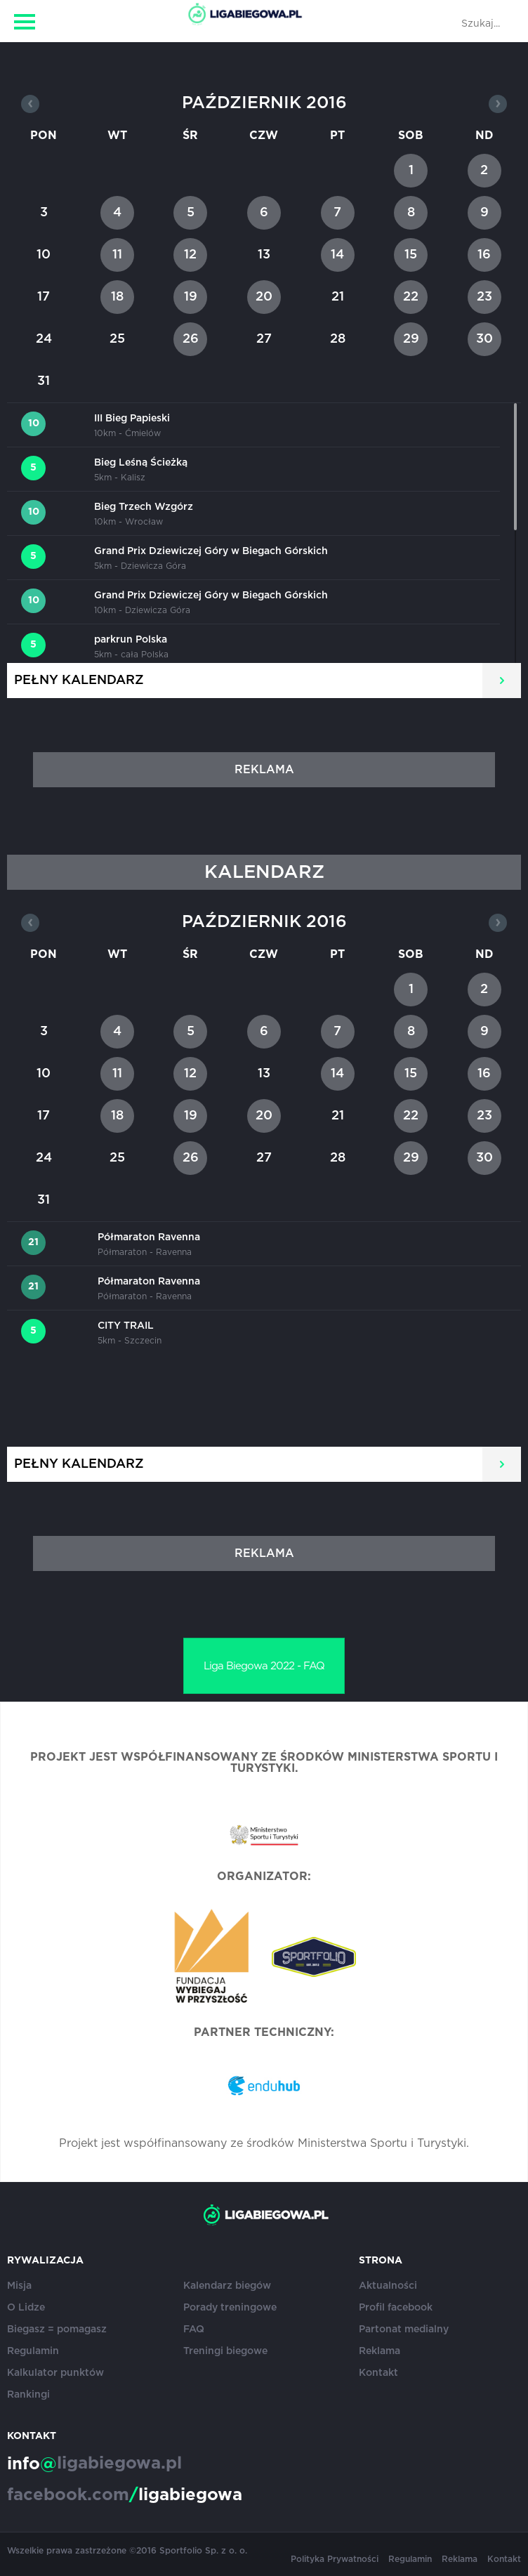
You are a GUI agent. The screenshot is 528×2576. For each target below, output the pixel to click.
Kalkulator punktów (55, 2373)
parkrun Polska (130, 640)
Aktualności (388, 2286)
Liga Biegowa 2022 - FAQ (264, 1666)
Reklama (379, 2351)
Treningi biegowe (225, 2351)
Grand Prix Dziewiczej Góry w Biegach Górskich (211, 551)
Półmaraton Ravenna (149, 1237)
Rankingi (28, 2395)
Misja (19, 2286)
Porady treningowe (230, 2308)
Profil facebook (396, 2308)
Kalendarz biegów (227, 2286)
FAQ (193, 2329)
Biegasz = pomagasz (57, 2329)
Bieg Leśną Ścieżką (140, 463)
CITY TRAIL (126, 1326)
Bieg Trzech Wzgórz (143, 507)
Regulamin (33, 2351)
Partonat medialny (404, 2329)
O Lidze (26, 2308)
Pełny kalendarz (79, 680)
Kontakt (378, 2373)
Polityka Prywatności (334, 2559)
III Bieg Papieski (132, 418)
